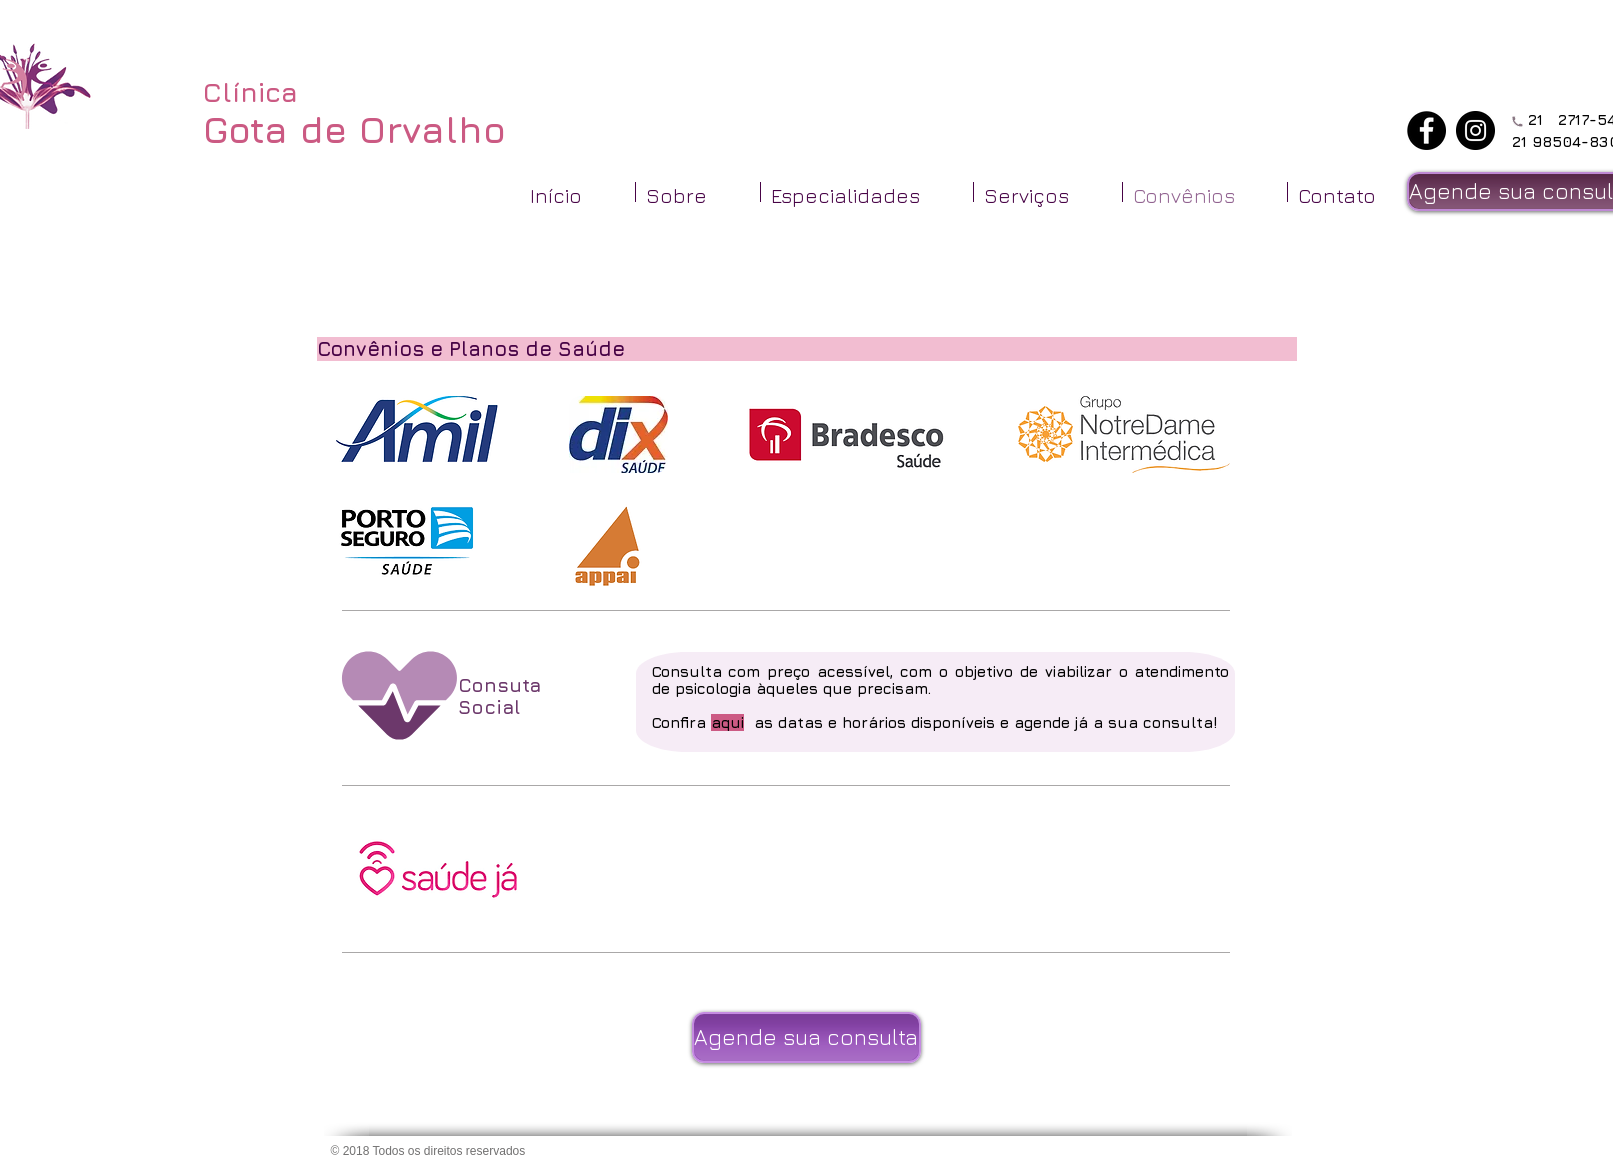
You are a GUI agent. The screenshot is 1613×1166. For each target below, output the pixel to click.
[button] (698, 192)
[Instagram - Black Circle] (1475, 130)
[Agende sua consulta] (806, 1037)
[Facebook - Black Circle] (1426, 130)
